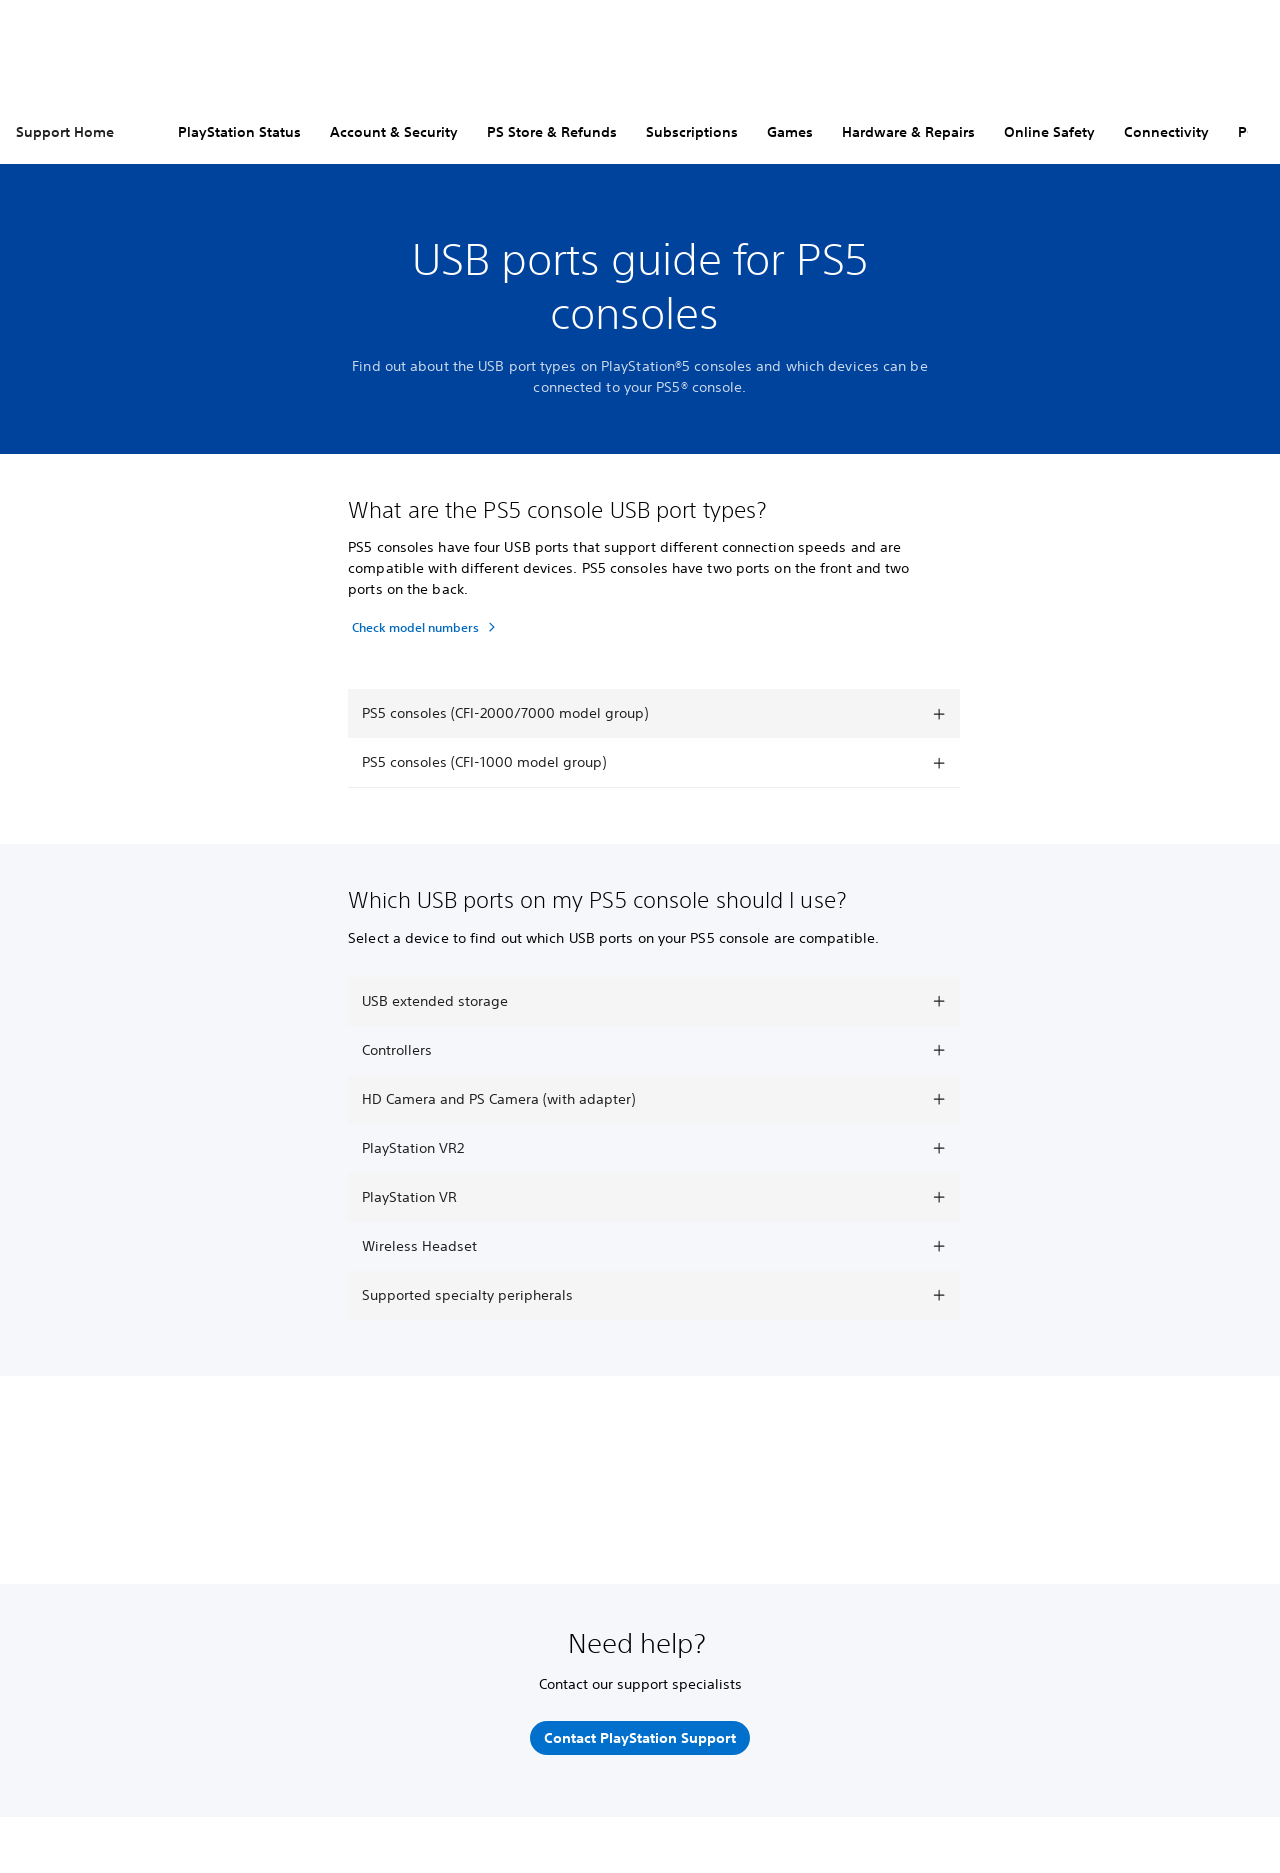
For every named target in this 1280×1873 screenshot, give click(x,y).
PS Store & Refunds (552, 132)
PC (1247, 132)
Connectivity (1166, 132)
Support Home (65, 132)
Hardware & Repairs (908, 132)
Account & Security (394, 132)
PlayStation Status (239, 132)
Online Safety (1049, 132)
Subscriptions (692, 132)
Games (790, 132)
